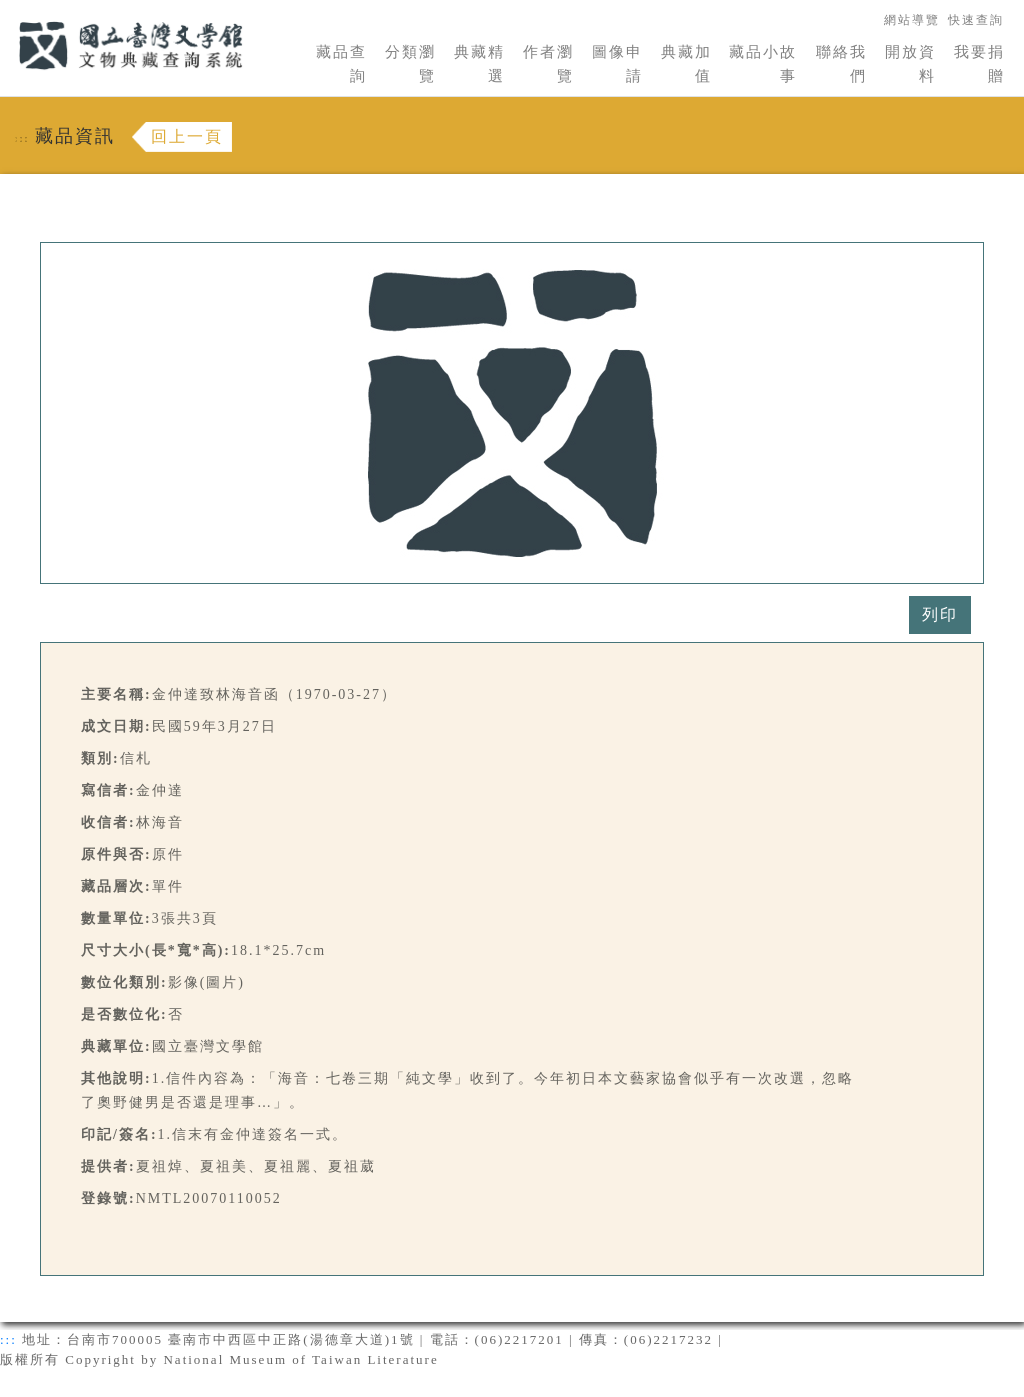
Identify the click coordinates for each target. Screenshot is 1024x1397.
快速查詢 (976, 20)
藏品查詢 (341, 64)
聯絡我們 (841, 64)
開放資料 (910, 64)
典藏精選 (479, 64)
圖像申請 (617, 64)
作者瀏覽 (548, 64)
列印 (940, 614)
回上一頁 (187, 136)
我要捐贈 (979, 64)
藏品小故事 (763, 64)
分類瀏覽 (410, 64)
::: (7, 11)
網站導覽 (912, 20)
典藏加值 (686, 64)
